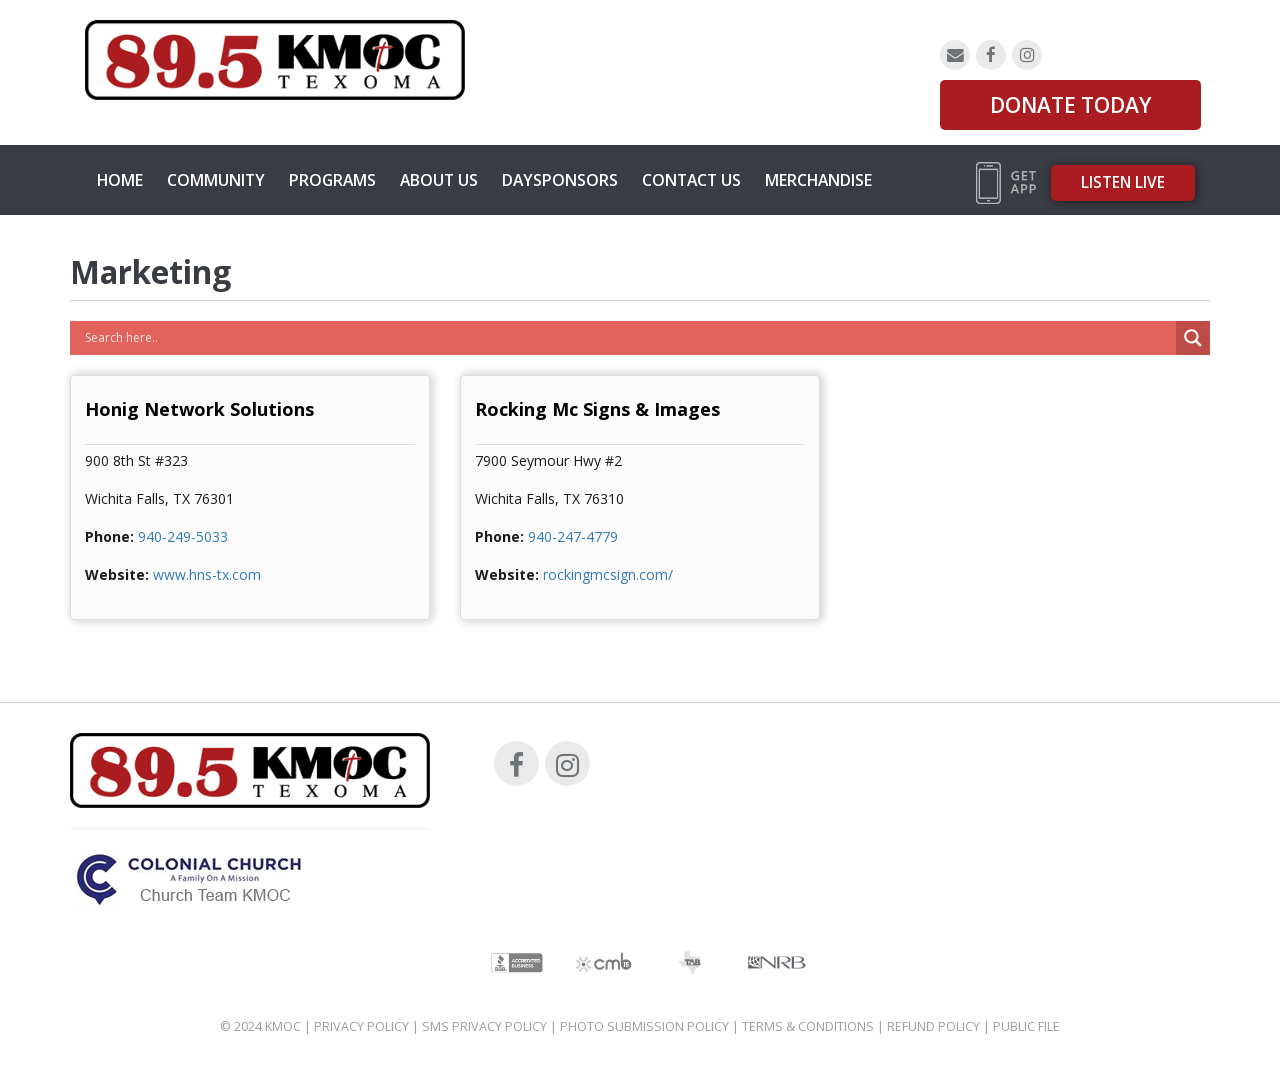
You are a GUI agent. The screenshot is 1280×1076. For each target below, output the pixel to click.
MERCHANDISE (818, 180)
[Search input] (628, 338)
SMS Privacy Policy (484, 1026)
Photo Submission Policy (644, 1026)
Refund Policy (933, 1026)
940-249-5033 (183, 536)
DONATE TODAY (1070, 105)
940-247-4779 (573, 536)
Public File (1026, 1026)
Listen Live (1123, 182)
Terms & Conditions (808, 1026)
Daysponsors (560, 180)
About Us (439, 180)
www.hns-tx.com (207, 574)
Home (120, 180)
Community (216, 180)
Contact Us (691, 180)
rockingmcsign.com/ (608, 574)
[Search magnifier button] (1193, 338)
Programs (332, 180)
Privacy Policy (361, 1026)
